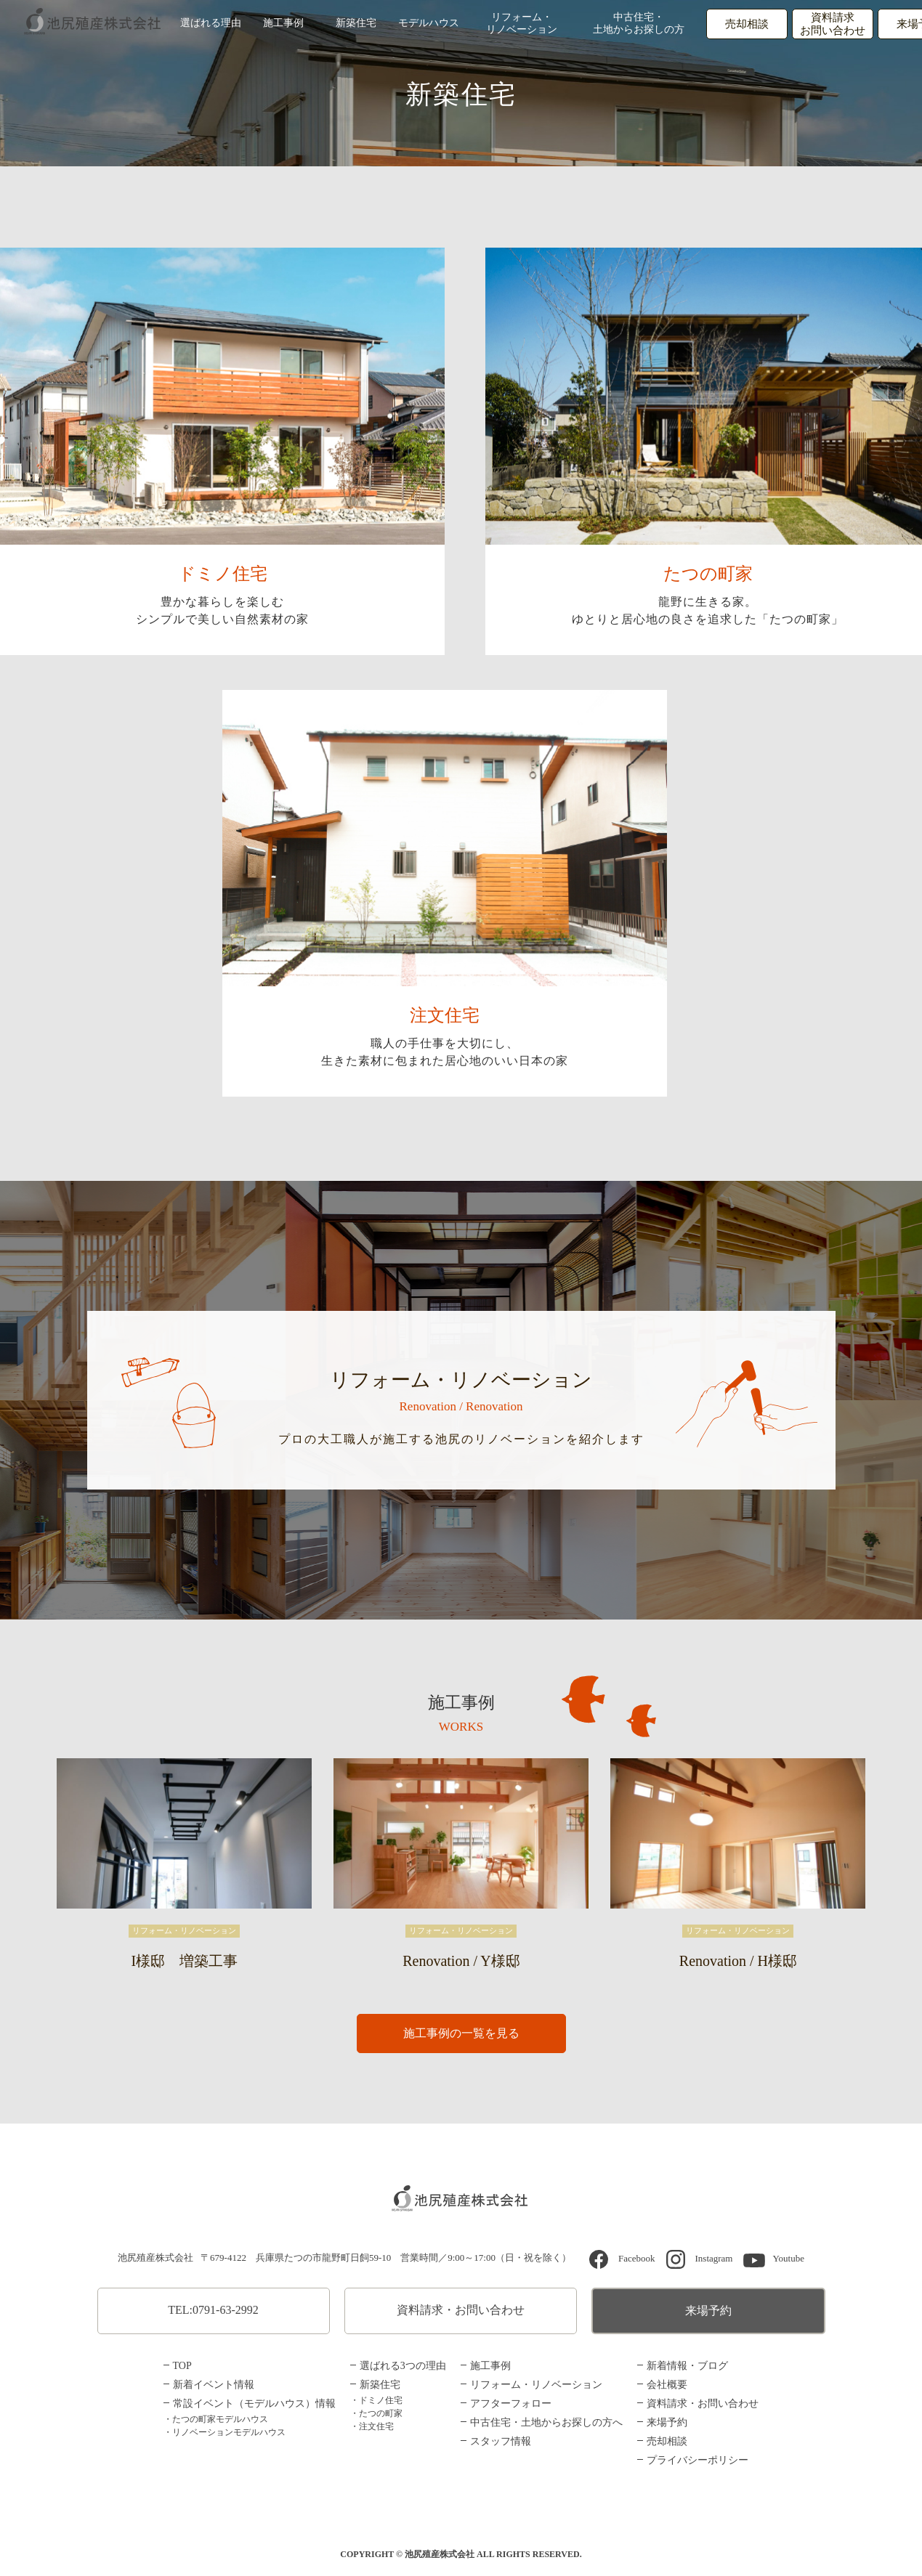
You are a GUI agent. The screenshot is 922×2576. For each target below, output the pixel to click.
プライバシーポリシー (697, 2460)
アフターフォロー (510, 2403)
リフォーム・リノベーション (536, 2384)
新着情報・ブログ (687, 2365)
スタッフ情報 (500, 2441)
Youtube (788, 2258)
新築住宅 (356, 23)
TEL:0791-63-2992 (213, 2310)
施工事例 (283, 23)
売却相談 (749, 25)
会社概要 (667, 2384)
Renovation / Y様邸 (461, 1961)
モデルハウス (428, 23)
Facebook (636, 2258)
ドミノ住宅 (222, 573)
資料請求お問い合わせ (835, 24)
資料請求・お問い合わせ (461, 2310)
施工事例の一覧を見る (461, 2034)
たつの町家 (708, 573)
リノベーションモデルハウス (229, 2432)
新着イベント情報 (213, 2384)
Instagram (714, 2258)
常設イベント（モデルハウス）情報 (254, 2403)
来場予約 (708, 2310)
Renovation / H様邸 (738, 1961)
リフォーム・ (521, 24)
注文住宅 (445, 1016)
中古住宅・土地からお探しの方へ (546, 2422)
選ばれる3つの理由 (403, 2365)
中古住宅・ (640, 24)
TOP (182, 2365)
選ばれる (210, 24)
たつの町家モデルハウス (220, 2419)
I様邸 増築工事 (185, 1961)
